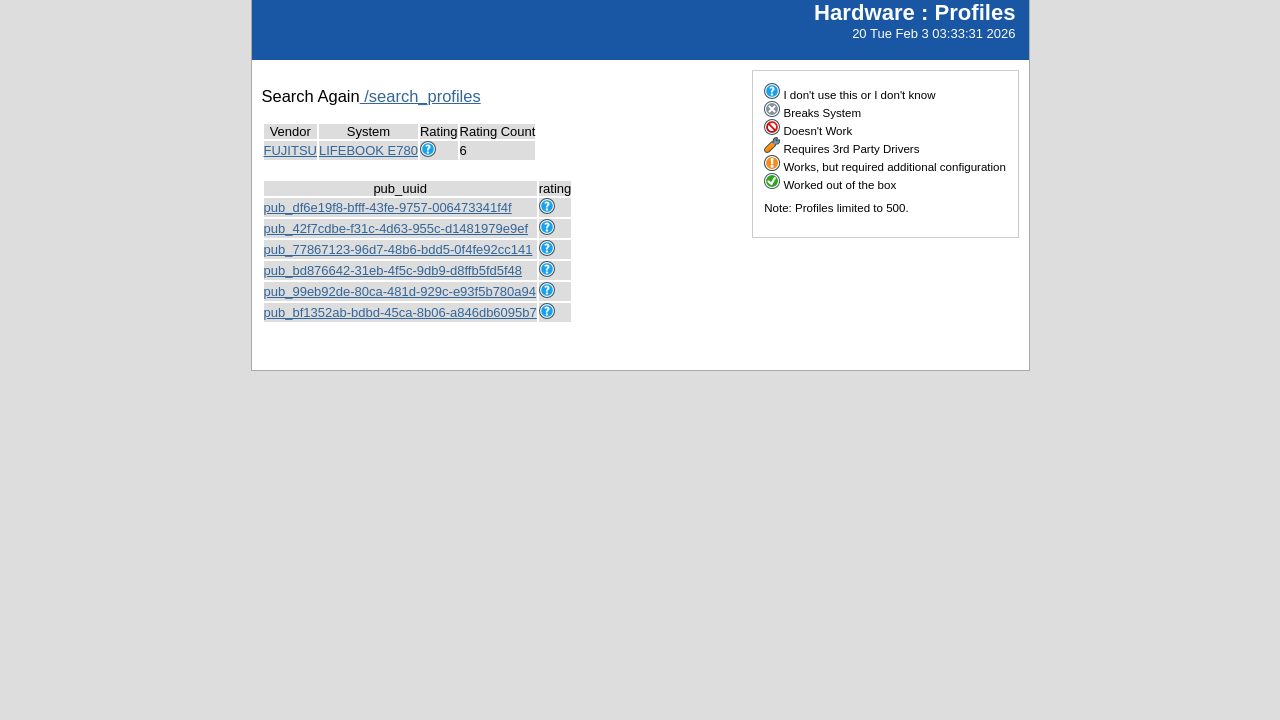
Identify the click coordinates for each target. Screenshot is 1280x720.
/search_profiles (420, 96)
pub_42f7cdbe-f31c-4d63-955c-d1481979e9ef (396, 228)
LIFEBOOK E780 (368, 150)
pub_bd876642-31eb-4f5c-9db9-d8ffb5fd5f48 (393, 270)
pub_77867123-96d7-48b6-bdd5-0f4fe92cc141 (398, 249)
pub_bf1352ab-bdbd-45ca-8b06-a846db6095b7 (400, 312)
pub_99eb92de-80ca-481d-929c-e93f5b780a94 (400, 291)
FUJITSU (290, 150)
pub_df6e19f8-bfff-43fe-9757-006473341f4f (388, 207)
